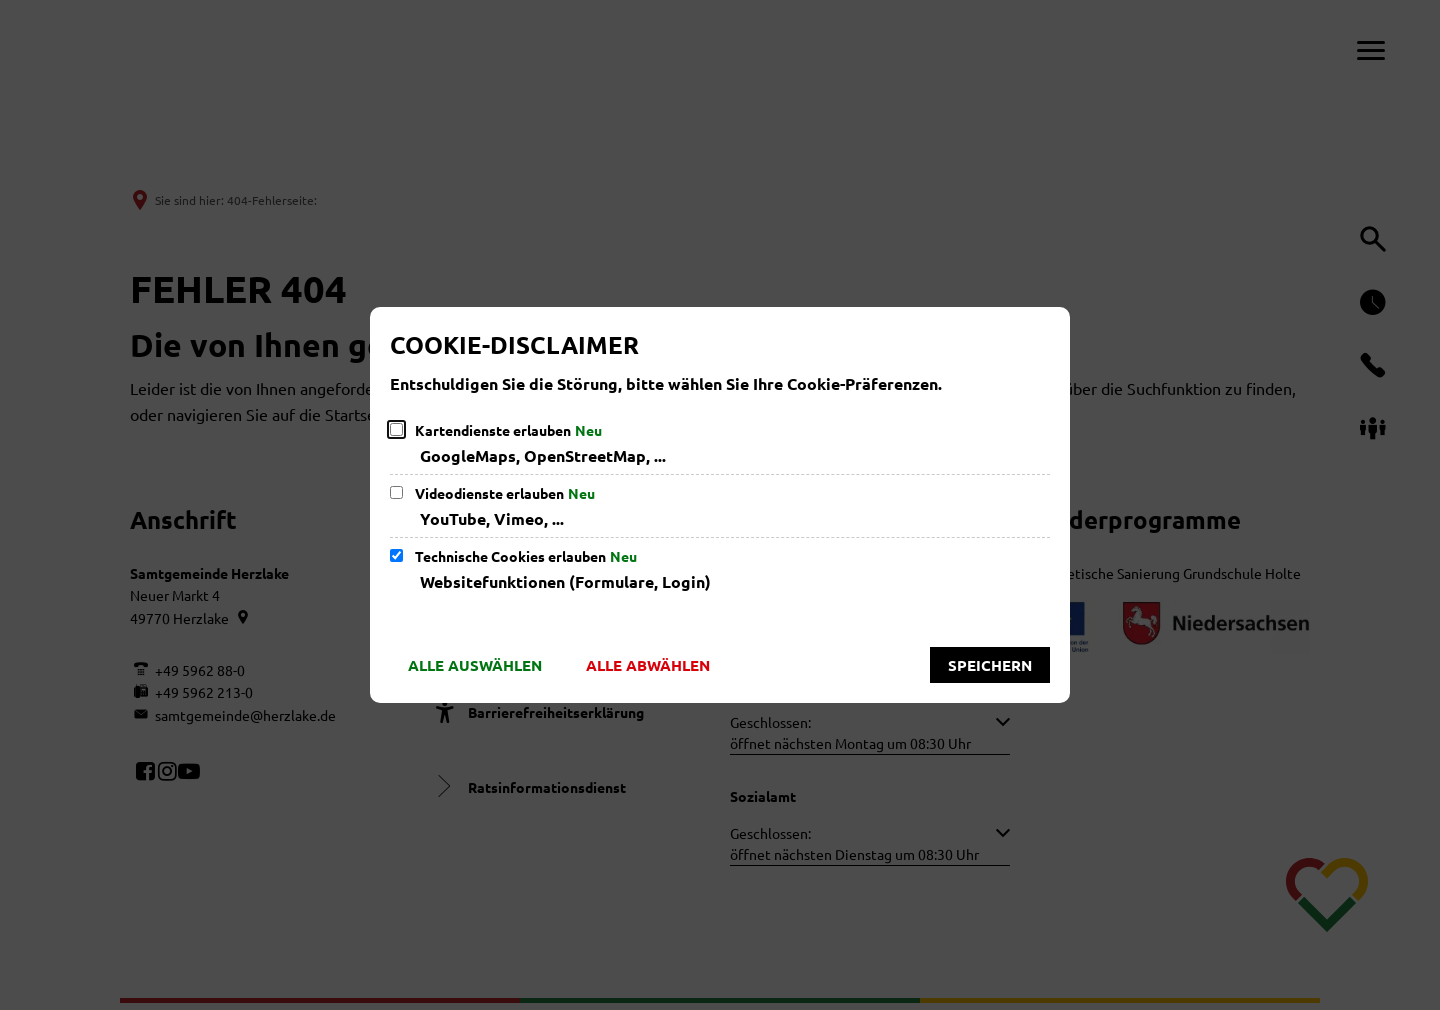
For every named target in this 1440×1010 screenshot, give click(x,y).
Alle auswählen (475, 665)
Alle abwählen (648, 665)
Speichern (990, 665)
